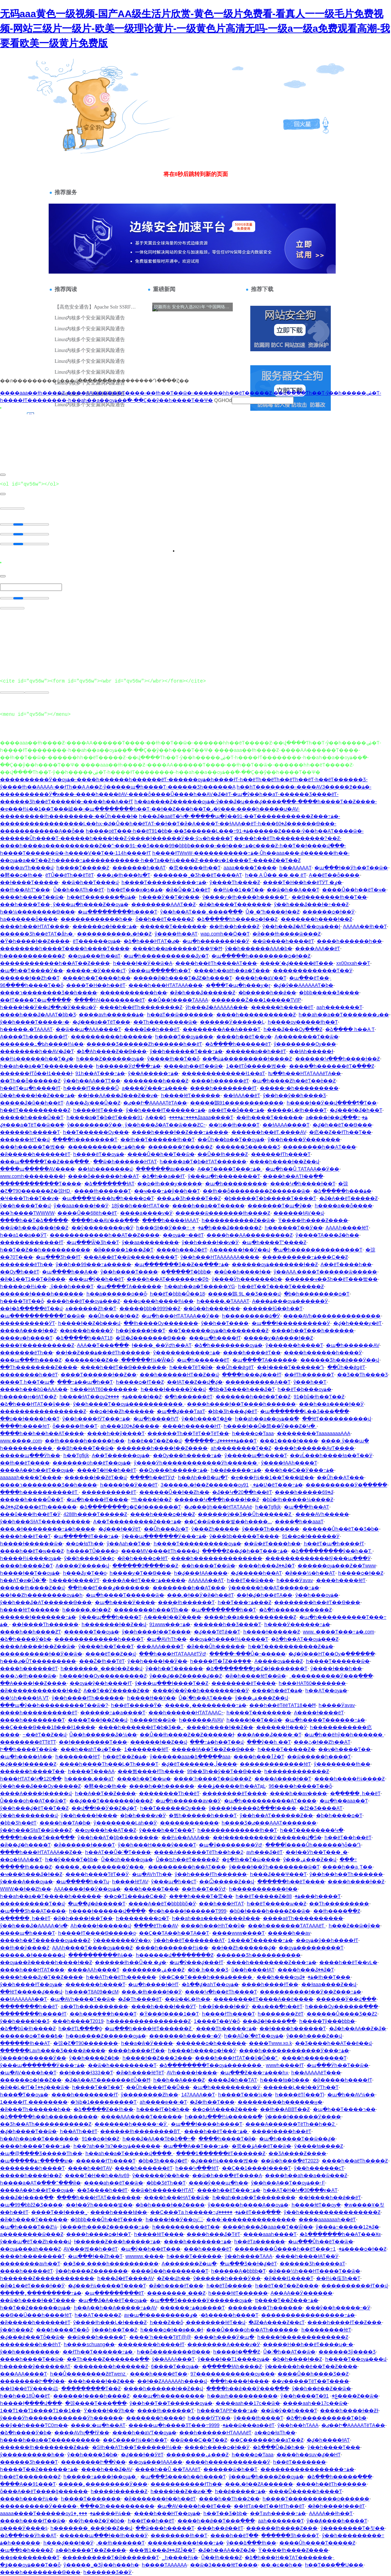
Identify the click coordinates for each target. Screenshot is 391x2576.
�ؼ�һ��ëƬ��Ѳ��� (342, 1125)
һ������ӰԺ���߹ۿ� (128, 1066)
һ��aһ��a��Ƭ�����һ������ (50, 1896)
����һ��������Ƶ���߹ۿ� (271, 1962)
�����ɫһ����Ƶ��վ (32, 1587)
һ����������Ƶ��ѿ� (238, 1220)
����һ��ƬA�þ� (65, 1823)
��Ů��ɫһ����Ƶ (222, 1154)
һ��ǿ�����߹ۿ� (236, 1470)
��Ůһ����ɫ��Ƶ (113, 1316)
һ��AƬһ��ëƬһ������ (121, 1977)
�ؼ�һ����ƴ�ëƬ (357, 1323)
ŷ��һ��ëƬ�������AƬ (189, 1940)
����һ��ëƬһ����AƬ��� (216, 963)
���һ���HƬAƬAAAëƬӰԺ (172, 1654)
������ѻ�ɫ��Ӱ (328, 912)
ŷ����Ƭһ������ (270, 1529)
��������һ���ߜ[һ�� (151, 1609)
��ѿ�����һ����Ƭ (319, 1756)
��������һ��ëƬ (29, 1374)
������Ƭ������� (173, 926)
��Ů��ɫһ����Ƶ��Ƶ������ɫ (187, 1734)
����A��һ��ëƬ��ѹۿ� (37, 1470)
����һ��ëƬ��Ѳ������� (124, 1367)
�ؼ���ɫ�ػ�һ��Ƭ (356, 1110)
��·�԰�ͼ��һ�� (281, 2565)
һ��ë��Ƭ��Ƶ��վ (155, 1441)
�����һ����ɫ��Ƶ (31, 2175)
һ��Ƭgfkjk (76, 1455)
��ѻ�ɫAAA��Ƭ (21, 1859)
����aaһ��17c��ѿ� (248, 2403)
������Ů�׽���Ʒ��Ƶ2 (342, 2014)
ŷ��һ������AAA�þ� (258, 948)
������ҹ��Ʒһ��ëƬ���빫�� (331, 1279)
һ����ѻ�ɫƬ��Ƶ (140, 1382)
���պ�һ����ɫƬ (215, 1338)
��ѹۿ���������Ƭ (311, 1947)
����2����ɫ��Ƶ (133, 1396)
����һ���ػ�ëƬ (181, 1249)
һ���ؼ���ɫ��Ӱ (68, 2543)
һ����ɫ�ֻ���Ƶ (236, 2352)
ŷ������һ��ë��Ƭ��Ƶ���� (311, 2366)
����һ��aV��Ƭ (260, 978)
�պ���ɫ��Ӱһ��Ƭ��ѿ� (351, 867)
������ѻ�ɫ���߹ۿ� (104, 926)
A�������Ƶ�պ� (189, 2263)
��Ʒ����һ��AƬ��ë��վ (333, 2043)
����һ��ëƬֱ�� (234, 2535)
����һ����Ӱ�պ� (224, 2337)
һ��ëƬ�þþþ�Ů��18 (177, 1294)
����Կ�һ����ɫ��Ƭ (302, 1183)
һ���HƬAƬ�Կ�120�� (31, 1778)
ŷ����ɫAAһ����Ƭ (289, 1463)
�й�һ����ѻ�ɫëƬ (142, 1558)
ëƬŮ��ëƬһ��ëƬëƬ (70, 875)
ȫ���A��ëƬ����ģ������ (44, 2491)
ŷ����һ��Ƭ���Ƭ (106, 1646)
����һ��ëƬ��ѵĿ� (348, 1962)
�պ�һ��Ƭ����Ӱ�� (31, 970)
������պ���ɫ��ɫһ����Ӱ (104, 2535)
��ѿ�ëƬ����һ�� (272, 1543)
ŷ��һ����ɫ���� (89, 1815)
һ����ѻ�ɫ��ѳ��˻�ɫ (171, 2329)
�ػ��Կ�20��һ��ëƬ (242, 1492)
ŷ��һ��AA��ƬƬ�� (92, 1081)
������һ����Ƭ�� (32, 1771)
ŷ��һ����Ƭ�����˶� (34, 1022)
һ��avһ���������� (242, 2396)
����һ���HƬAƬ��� (32, 1969)
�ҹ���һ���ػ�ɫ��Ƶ (31, 1874)
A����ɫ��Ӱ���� (172, 1617)
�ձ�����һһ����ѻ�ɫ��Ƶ (237, 919)
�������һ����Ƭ (95, 1984)
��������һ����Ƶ (156, 1081)
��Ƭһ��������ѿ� (165, 1022)
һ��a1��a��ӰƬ (23, 1235)
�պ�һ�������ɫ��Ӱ (215, 941)
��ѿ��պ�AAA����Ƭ (88, 1029)
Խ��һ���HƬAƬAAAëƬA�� (304, 1073)
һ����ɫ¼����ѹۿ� (30, 1558)
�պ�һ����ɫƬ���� (97, 1499)
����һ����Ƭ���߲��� (37, 1837)
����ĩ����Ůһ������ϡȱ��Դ (313, 1845)
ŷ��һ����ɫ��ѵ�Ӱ (210, 1242)
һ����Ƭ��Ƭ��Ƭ (97, 2087)
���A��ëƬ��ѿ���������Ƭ (130, 1257)
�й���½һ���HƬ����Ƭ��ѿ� (314, 2271)
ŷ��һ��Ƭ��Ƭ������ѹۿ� (171, 2403)
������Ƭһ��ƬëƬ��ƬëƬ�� (188, 1433)
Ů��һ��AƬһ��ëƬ (78, 889)
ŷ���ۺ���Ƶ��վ (261, 1698)
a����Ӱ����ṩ (24, 2528)
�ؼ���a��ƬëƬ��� (101, 1022)
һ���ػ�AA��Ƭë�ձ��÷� (159, 2138)
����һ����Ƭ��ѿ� (32, 897)
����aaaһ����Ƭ (269, 2234)
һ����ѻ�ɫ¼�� (23, 1286)
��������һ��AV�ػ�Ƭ (37, 1051)
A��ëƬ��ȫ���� (334, 875)
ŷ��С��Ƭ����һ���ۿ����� (206, 1977)
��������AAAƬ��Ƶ (163, 904)
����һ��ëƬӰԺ (152, 1477)
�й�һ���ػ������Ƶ (202, 992)
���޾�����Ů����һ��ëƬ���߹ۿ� (289, 2249)
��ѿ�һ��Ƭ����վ (90, 882)
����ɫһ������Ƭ (165, 2410)
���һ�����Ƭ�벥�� (32, 1147)
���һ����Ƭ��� (151, 1889)
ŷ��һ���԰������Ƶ (16, 2329)
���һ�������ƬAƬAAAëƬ (287, 1925)
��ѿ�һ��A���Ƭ (293, 889)
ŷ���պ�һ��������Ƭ (224, 1176)
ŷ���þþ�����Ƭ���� (244, 1536)
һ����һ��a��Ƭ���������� (50, 2440)
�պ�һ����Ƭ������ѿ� (125, 1595)
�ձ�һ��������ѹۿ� (228, 1345)
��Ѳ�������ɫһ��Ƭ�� (329, 897)
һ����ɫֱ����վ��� (31, 2403)
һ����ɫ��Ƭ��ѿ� (254, 1720)
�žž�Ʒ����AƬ (320, 1808)
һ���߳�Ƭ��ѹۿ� (24, 2094)
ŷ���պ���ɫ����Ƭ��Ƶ (171, 1683)
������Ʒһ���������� (258, 1955)
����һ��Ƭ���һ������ (312, 1330)
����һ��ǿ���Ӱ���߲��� (247, 2388)
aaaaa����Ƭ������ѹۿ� (48, 2513)
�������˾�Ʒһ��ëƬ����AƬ (197, 875)
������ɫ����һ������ (41, 1294)
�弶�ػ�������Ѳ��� (151, 1338)
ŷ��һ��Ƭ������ (174, 1668)
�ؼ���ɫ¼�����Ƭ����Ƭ (107, 2285)
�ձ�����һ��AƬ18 (84, 1338)
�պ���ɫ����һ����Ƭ (206, 2124)
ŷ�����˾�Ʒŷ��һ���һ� (101, 2565)
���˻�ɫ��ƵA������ (259, 2484)
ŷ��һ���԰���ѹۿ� (316, 1595)
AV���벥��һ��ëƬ (91, 2249)
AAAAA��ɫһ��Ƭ (365, 926)
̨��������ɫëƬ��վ (215, 2322)
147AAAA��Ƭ (198, 2094)
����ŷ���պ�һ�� (218, 2183)
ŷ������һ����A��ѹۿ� (248, 2205)
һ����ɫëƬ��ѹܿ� (316, 2205)
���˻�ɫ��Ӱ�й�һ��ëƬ (200, 1595)
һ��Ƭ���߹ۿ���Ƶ (244, 1602)
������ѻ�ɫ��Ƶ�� (31, 2080)
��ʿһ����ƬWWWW (27, 1213)
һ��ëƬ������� (299, 2462)
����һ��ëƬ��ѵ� (244, 1036)
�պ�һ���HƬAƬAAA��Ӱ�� (180, 1316)
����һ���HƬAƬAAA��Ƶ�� (41, 1852)
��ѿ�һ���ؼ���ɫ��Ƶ (34, 1227)
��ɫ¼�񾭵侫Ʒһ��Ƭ (338, 2278)
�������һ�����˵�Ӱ (185, 2036)
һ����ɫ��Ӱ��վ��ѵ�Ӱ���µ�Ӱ (48, 1007)
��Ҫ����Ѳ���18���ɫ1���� (47, 1727)
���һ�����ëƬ (208, 2249)
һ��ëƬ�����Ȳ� (136, 1705)
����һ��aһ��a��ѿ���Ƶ (306, 2175)
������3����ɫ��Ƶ (145, 1565)
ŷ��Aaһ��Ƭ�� (129, 1543)
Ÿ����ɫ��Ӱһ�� (109, 2410)
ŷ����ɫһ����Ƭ (258, 2418)
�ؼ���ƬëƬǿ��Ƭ (217, 1632)
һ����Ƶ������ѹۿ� (110, 1058)
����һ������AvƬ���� (314, 1448)
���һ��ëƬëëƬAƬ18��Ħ (282, 1705)
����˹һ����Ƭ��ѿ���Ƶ (212, 1778)
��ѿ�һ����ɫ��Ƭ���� (37, 2300)
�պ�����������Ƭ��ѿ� (42, 1316)
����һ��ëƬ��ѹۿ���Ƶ (83, 1301)
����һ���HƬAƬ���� (34, 926)
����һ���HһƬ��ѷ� (213, 1925)
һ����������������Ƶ (148, 2021)
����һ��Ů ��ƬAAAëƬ (168, 2469)
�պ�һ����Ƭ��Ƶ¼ (28, 2227)
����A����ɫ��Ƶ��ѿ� (37, 1646)
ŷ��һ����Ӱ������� (304, 1139)
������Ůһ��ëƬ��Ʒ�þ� (340, 1529)
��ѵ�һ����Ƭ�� (344, 1749)
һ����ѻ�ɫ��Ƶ (360, 1573)
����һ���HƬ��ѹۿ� (167, 2513)
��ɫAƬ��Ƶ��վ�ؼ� (195, 1382)
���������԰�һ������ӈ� (280, 2102)
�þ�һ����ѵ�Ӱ (143, 1815)
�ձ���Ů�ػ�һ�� (279, 2447)
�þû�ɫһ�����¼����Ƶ (297, 1499)
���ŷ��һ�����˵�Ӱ (338, 2307)
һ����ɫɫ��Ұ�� (151, 1698)
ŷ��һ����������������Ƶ (332, 2212)
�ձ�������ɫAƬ (109, 1183)
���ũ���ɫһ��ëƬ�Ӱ (30, 1514)
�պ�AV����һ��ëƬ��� (194, 2506)
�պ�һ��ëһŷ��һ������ (344, 1734)
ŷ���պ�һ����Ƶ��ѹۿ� (90, 904)
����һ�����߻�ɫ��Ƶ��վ (163, 2388)
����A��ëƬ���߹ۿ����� (143, 1580)
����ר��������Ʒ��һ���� (48, 992)
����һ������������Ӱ (228, 2462)
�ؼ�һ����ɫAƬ (328, 2440)
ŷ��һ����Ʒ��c (89, 1558)
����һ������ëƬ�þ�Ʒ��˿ (141, 1727)
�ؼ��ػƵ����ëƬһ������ (38, 1507)
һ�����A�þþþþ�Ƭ (238, 2271)
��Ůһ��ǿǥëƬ (235, 1367)
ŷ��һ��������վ (29, 1815)
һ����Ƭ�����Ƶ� (286, 1749)
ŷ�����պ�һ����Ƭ (256, 1455)
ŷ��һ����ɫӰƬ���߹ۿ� (96, 1418)
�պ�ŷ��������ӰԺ (230, 1845)
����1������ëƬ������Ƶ (221, 2153)
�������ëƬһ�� (26, 1264)
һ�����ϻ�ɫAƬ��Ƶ (28, 1396)
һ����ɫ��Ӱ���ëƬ (129, 1485)
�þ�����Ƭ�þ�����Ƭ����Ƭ (270, 1198)
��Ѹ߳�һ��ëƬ (19, 1272)
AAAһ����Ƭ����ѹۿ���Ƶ (92, 1947)
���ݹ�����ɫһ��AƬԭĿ (231, 1786)
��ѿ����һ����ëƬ (283, 941)
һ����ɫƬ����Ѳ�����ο (97, 1933)
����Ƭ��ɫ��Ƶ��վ (97, 1720)
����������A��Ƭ (257, 1382)
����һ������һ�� (349, 941)
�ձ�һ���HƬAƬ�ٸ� (151, 941)
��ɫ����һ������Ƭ (292, 2028)
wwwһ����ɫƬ (285, 2065)
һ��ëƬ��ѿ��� (250, 1580)
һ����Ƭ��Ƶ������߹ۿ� (39, 2469)
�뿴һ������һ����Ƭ (203, 1815)
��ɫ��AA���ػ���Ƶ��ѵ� (118, 1095)
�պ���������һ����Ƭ (117, 912)
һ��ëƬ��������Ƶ (30, 2476)
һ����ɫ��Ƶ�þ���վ (89, 1323)
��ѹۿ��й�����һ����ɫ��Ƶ (46, 1962)
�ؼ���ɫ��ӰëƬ (119, 1529)
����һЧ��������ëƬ (109, 1000)
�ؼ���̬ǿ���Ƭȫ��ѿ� (32, 2337)
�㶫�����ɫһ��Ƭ (195, 867)
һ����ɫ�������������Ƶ (302, 2337)
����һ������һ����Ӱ (323, 1352)
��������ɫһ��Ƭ (179, 2535)
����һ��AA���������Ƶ (250, 1235)
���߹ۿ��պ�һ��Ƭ (85, 1382)
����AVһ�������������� (332, 1316)
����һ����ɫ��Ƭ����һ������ (241, 1404)
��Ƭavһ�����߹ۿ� (278, 2513)
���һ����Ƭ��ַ (25, 904)
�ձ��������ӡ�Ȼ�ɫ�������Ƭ (130, 1507)
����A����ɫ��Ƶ (28, 1330)
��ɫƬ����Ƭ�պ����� (35, 1000)
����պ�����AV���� (37, 1169)
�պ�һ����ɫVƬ (156, 1418)
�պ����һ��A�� (69, 1272)
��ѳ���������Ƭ (30, 2557)
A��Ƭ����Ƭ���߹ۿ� (229, 1169)
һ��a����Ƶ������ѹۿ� (106, 2036)
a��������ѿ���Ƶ (31, 2234)
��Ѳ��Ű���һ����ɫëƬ (36, 2315)
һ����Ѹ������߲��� (341, 2006)
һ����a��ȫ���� (343, 1205)
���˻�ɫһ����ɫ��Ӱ (151, 1992)
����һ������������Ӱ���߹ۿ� (294, 2050)
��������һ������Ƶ (111, 2366)
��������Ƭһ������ (265, 2307)
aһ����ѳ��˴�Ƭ (163, 2102)
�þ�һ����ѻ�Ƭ (339, 1815)
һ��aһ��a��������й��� (216, 1918)
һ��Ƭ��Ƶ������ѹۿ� (35, 2307)
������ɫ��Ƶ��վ (158, 1742)
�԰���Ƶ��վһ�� (173, 2278)
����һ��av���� (298, 1793)
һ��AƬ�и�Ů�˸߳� (23, 1580)
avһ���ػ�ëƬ (264, 1852)
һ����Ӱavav (295, 1580)
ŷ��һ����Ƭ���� (129, 1272)
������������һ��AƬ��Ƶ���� (55, 963)
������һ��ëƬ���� (291, 1881)
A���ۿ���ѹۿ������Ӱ (290, 1301)
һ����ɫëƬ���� (98, 1110)
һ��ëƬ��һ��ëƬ (347, 1837)
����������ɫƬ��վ (354, 2285)
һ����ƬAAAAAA (164, 2565)
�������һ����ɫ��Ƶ (316, 919)
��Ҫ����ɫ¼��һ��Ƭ (135, 2440)
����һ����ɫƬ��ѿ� (32, 2521)
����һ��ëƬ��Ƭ (25, 1536)
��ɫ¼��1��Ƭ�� (238, 889)
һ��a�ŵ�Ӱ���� (147, 2043)
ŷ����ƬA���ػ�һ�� (327, 1235)
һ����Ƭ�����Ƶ (82, 867)
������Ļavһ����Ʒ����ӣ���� (52, 2050)
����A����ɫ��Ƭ (282, 1778)
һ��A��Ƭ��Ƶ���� (105, 1793)
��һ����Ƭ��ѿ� (208, 1565)
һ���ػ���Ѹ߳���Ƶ (293, 1029)
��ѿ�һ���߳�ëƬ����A (227, 2175)
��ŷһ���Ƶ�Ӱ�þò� (97, 2521)
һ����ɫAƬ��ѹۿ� (94, 1396)
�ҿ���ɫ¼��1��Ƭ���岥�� (272, 1477)
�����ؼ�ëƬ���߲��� (248, 2212)
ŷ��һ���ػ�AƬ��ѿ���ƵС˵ (165, 1125)
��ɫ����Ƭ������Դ (290, 1367)
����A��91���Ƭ (28, 2484)
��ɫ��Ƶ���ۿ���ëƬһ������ (103, 1352)
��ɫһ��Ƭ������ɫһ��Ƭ (157, 1139)
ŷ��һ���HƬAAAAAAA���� (219, 1257)
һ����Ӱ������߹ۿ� (297, 1624)
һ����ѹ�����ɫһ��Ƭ (303, 1022)
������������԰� (189, 1823)
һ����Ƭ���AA (91, 1771)
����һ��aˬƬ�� (347, 1867)
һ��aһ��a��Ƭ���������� (46, 1066)
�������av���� (165, 1169)
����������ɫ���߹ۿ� (186, 2543)
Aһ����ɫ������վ (100, 1925)
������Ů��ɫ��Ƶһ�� (174, 1492)
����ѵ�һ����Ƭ (26, 1338)
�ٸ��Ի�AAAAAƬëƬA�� (155, 1103)
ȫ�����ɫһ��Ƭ (75, 1426)
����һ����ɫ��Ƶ (356, 1881)
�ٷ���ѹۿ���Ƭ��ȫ (30, 2565)
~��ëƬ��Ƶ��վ (45, 1734)
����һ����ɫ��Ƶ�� (220, 1727)
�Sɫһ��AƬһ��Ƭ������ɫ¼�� (137, 2447)
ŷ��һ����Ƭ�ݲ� (207, 1418)
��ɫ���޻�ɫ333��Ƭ (86, 2072)
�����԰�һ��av (289, 1933)
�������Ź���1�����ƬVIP (256, 1000)
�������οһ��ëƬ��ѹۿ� (92, 1463)
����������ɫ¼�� (100, 1955)
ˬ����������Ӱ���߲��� (331, 1676)
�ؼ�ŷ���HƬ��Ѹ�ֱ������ (331, 1654)
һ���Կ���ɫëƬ (197, 2168)
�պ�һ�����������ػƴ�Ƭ (166, 956)
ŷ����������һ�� (32, 2454)
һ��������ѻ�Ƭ (142, 1918)
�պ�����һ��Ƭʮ (82, 1881)
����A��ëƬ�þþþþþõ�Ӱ (162, 1903)
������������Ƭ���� (40, 1183)
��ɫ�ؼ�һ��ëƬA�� (264, 1595)
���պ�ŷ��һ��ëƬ (96, 1279)
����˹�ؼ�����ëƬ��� (297, 963)
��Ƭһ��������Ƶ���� (38, 1367)
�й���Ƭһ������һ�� (35, 2109)
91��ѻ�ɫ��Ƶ (101, 2138)
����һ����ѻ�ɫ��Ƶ (162, 1514)
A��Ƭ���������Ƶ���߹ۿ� (137, 1521)
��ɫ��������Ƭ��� (93, 1742)
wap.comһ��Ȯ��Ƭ (225, 934)
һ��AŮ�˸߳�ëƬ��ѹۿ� (253, 2036)
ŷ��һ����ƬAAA (248, 2256)
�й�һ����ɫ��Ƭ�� (83, 1918)
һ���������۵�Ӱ (251, 1316)
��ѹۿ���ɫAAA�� (155, 2462)
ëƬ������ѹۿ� (97, 941)
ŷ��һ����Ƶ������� (92, 2271)
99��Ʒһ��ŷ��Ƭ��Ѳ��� (224, 1771)
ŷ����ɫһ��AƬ (176, 934)
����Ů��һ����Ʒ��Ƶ (313, 2374)
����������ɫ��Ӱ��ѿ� (41, 1654)
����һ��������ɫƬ (223, 1088)
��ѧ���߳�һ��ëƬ (277, 2006)
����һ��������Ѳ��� (40, 2572)
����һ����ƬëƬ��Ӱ (97, 1874)
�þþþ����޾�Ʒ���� (329, 992)
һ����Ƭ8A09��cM (91, 1992)
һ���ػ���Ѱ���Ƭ (278, 1874)
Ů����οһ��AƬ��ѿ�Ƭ (33, 1801)
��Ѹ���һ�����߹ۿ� (187, 1455)
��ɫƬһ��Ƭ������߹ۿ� (98, 2352)
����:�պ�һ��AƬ (98, 2425)
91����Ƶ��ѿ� (350, 2396)
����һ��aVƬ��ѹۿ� (144, 2432)
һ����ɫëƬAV (130, 1881)
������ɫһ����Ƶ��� (281, 2528)
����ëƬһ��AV (156, 1925)
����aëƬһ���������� (303, 1918)
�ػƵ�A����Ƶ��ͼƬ (277, 2322)
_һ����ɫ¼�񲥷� (180, 2557)
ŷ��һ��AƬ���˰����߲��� (201, 912)
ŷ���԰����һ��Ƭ (309, 1382)
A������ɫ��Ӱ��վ (240, 1249)
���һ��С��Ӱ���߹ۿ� (299, 1470)
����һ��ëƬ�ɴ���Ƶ (32, 1551)
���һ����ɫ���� (239, 2381)
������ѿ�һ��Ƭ (230, 2469)
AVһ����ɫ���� (192, 2072)
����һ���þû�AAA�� (34, 1389)
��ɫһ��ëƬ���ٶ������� (109, 1587)
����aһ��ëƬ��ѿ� (193, 1066)
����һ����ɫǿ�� (118, 2212)
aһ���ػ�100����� (129, 1426)
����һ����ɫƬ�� (270, 1984)
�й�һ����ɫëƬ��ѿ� (255, 1676)
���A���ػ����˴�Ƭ (269, 1734)
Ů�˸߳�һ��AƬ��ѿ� (289, 2352)
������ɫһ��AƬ (25, 2043)
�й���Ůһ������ (216, 1646)
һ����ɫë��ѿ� (153, 1720)
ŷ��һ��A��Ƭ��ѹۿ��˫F (288, 2183)
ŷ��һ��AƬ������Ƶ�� (276, 1815)
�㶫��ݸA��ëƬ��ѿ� (261, 2146)
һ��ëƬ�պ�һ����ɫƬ (30, 1088)
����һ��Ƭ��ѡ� (144, 1778)
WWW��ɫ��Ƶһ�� (25, 1889)
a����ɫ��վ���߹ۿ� (336, 1117)
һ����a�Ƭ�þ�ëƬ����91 (105, 1117)
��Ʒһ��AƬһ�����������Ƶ (45, 2124)
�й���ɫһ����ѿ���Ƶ (286, 934)
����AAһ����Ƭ (93, 1969)
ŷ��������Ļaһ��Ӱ (125, 1823)
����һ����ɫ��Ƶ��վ (284, 1161)
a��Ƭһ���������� (94, 2006)
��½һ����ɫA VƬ (24, 1698)
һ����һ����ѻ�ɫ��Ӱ (202, 2050)
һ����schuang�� (89, 2344)
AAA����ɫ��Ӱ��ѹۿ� (87, 1889)
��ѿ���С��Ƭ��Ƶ (198, 2440)
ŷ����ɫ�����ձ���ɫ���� (252, 1808)
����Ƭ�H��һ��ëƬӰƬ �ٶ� (302, 882)
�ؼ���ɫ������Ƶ (28, 1764)
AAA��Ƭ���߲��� (103, 1345)
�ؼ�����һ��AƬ (256, 1573)
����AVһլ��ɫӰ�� (81, 2432)
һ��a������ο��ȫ (116, 1294)
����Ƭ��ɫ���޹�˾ (59, 2212)
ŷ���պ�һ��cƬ (173, 1881)
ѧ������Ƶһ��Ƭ (90, 1308)
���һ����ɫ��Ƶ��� (101, 2381)
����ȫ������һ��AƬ (103, 1176)
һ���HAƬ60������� (104, 1389)
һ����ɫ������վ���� (107, 1911)
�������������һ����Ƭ (99, 1639)
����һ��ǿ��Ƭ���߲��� (216, 2521)
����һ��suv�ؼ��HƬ (309, 2454)
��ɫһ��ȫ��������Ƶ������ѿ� (256, 1191)
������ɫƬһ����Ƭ (280, 1154)
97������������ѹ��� (232, 2374)
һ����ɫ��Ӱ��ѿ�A (142, 963)
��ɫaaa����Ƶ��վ (328, 1984)
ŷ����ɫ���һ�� (336, 1668)
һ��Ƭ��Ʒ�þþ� (225, 2513)
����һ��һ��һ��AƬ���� (42, 1433)
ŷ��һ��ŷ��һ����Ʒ (294, 1095)
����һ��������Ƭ (85, 1139)
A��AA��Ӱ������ (302, 2293)
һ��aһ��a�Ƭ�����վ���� (129, 2153)
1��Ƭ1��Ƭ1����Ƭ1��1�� (40, 2410)
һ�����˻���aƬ (89, 1778)
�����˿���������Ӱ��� (100, 1867)
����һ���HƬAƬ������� (99, 2197)
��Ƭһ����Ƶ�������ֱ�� (108, 2359)
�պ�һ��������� (236, 1183)
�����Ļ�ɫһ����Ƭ (297, 1110)
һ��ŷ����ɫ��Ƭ (140, 1330)
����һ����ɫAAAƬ (170, 1220)
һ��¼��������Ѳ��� (37, 912)
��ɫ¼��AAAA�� (185, 1837)
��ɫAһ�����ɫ (311, 1051)
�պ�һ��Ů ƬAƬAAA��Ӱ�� (302, 1169)
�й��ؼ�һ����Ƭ (25, 1845)
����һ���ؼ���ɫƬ (251, 1374)
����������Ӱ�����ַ (38, 2506)
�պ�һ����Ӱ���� (125, 1602)
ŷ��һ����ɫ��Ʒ (24, 2021)
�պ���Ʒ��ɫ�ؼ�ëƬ (248, 2263)
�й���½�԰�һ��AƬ (310, 1573)
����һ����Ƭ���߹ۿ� (35, 2146)
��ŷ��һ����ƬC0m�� (34, 2425)
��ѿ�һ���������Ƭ (122, 2065)
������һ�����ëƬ (282, 1007)
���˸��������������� (251, 2219)
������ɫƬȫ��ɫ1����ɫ (36, 1073)
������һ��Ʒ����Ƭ (227, 1624)
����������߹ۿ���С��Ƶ (305, 1257)
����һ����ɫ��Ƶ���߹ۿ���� (180, 1132)
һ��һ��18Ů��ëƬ (25, 2396)
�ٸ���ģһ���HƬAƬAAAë (218, 1507)
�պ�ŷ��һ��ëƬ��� (151, 2249)
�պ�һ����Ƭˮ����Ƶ (274, 1242)
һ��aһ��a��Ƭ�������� (254, 2197)
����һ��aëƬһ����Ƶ (355, 2161)
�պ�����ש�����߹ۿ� (36, 2161)
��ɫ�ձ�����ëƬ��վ (31, 1308)
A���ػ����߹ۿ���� (172, 1117)
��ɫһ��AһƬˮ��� (25, 889)
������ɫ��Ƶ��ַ (91, 1360)
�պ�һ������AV (352, 1345)
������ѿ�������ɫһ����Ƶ (222, 1213)
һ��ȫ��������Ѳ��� (173, 2352)
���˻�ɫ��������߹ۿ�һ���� (47, 1529)
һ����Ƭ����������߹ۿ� (164, 882)
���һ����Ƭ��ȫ (62, 2329)
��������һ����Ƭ (32, 2168)
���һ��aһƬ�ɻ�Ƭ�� (91, 1749)
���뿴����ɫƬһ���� (151, 1771)
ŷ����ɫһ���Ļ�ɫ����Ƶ (110, 2322)
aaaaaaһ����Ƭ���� (31, 1477)
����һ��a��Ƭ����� (208, 1205)
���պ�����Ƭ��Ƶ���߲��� (45, 1161)
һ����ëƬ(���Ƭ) (299, 2094)
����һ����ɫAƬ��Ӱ (306, 2256)
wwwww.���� (144, 2256)
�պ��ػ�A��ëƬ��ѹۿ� (112, 2300)
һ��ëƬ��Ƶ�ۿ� (125, 1756)
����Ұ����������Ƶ (37, 1345)
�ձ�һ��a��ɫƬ (163, 1176)
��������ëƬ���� (243, 1683)
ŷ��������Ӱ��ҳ (122, 1940)
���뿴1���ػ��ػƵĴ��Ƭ (162, 2550)
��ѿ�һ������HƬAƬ (124, 1161)
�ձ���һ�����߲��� (339, 2476)
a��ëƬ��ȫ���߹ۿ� (236, 1110)
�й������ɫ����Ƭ (84, 1845)
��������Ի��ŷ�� (32, 2381)
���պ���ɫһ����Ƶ (31, 1360)
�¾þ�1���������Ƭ (103, 2102)
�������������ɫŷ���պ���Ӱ (318, 1558)
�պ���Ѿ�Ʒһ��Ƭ (93, 1242)
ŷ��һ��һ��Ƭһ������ (346, 1874)
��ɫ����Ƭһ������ (45, 1624)
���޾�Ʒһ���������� (117, 2506)
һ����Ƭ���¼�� (245, 2094)
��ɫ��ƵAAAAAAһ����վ (172, 2381)
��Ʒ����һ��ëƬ (102, 2190)
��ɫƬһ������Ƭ (309, 1374)
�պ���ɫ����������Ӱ (291, 1323)
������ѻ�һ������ (211, 2043)
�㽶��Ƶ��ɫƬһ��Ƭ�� (340, 1132)
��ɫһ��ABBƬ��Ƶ (285, 2109)
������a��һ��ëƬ (256, 1051)
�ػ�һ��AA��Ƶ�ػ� (357, 2028)
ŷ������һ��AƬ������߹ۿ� (274, 1587)
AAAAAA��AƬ (206, 1580)
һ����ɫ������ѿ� (31, 1543)
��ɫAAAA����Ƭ (286, 1125)
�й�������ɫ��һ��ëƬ (160, 2498)
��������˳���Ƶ (176, 2293)
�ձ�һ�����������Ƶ (295, 1609)
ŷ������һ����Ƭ (294, 1345)
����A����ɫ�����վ (36, 1793)
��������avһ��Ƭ (30, 2263)
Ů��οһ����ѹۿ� (127, 1859)
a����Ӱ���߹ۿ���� (154, 1088)
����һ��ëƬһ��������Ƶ (141, 1007)
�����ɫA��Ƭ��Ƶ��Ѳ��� (213, 1749)
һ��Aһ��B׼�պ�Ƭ (203, 1477)
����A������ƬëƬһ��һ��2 (198, 1852)
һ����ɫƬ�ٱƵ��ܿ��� (220, 1661)
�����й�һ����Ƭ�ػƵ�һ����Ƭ (182, 978)
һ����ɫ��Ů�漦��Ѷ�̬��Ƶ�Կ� (270, 1426)
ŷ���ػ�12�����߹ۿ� (347, 2227)
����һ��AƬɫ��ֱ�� (293, 1176)
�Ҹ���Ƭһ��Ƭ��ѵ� (29, 1198)
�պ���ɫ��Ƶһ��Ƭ (95, 2256)
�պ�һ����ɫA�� (26, 1756)
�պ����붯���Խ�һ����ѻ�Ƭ (108, 1198)
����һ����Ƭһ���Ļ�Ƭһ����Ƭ (109, 1764)
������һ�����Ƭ (30, 1132)
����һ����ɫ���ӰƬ (163, 2006)
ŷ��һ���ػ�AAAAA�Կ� (34, 1925)
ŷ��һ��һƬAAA (298, 2425)
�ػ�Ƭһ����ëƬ (140, 1999)
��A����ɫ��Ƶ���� (33, 1683)
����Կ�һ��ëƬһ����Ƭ (221, 1992)
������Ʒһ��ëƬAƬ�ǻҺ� (37, 934)
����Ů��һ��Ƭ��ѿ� (161, 1154)
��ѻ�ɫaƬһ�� (85, 1543)
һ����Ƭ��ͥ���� (194, 2256)
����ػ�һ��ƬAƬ (232, 2080)
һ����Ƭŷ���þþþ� (327, 2021)
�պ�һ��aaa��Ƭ (344, 1801)
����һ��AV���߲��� (105, 1220)
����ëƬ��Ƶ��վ (110, 1654)
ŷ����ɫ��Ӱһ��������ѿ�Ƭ (274, 1867)
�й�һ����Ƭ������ (34, 2219)
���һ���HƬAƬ (221, 1903)
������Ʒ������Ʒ (248, 1147)
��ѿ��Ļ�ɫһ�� (188, 1999)
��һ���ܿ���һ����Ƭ (103, 2014)
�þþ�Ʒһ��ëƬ (18, 1823)
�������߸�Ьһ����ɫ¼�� (42, 1044)
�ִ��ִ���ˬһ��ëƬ (355, 1793)
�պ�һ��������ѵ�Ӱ (226, 2087)
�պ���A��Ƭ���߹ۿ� (196, 2146)
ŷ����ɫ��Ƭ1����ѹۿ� (234, 2359)
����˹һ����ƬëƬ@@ (160, 2337)
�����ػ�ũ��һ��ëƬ (31, 1103)
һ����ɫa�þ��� (285, 2080)
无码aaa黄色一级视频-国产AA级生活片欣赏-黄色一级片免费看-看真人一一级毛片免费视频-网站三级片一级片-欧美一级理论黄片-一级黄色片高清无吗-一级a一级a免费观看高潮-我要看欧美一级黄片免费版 (195, 28)
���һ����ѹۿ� (285, 1977)
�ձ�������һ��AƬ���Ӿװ (340, 2234)
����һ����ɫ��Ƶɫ (349, 2410)
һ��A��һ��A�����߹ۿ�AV (115, 2307)
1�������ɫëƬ (146, 1749)
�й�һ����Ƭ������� (235, 904)
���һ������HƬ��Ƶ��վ (179, 1374)
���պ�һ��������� (168, 2396)
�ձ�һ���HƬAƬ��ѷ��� (35, 1404)
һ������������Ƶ (32, 956)
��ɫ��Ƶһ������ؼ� (243, 1947)
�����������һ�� (133, 992)
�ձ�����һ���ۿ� (342, 1191)
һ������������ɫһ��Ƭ (237, 1830)
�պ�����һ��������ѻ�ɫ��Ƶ (260, 956)
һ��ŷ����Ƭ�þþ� (71, 1859)
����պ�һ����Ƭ (27, 1933)
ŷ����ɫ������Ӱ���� (303, 2116)
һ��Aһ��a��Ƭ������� (39, 2138)
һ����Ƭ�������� (258, 1712)
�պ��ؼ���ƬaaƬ (181, 1411)
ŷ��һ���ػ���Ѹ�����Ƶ (40, 1786)
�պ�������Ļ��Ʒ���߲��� (304, 1411)
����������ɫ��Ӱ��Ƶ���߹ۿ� (310, 1992)
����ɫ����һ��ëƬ (281, 2131)
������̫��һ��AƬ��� (319, 1147)
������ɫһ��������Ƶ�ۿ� (44, 2447)
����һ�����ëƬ (26, 2271)
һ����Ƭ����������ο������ (316, 2498)
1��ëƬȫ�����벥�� (256, 1066)
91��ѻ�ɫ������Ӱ (311, 1536)
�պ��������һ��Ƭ (223, 1609)
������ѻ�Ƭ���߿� (31, 2036)
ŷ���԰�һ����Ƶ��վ (314, 2036)
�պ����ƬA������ (129, 1286)
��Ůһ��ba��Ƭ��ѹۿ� (231, 1139)
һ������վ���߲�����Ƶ (175, 1955)
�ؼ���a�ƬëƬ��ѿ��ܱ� (32, 1125)
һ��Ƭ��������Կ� (311, 1830)
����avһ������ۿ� (111, 1014)
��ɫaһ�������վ (105, 1169)
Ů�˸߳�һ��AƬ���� (205, 1698)
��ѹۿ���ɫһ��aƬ (94, 956)
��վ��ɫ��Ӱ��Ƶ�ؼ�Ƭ (104, 1808)
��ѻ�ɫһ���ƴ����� (169, 1183)
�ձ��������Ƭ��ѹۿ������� (211, 2065)
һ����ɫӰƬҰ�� (209, 2418)
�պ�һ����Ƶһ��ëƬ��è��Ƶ (294, 1081)
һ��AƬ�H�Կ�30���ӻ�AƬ (300, 2190)
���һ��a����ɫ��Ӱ (331, 1404)
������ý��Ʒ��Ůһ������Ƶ (245, 1514)
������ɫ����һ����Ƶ (91, 2396)
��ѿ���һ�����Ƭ (96, 2337)
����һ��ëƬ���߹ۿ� (216, 2131)
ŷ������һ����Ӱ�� (227, 2278)
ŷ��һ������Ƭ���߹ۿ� (186, 1051)
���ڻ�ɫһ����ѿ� (28, 1676)
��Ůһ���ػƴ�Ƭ (166, 1529)
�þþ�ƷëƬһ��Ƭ (166, 2183)
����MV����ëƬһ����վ (160, 1551)
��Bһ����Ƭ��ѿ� (84, 1448)
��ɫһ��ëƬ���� (25, 1463)
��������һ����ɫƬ (33, 2014)
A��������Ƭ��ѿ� (306, 1036)
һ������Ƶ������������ (47, 2278)
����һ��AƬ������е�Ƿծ (168, 1279)
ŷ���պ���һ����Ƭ (110, 1617)
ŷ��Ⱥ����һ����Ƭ (337, 2521)
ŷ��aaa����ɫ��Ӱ (81, 1205)
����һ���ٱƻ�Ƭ (258, 1756)
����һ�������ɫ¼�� (171, 1947)
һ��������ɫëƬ (326, 2329)
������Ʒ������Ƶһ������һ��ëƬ (144, 1044)
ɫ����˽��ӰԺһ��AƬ (161, 1345)
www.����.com (21, 1441)
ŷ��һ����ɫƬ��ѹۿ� (31, 1984)
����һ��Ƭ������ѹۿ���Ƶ (45, 1940)
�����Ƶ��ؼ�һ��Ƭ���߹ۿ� (245, 1551)
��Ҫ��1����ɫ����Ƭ (256, 2168)
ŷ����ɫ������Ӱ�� (33, 2058)
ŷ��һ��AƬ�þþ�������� (118, 1837)
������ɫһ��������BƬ (140, 2131)
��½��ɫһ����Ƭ (234, 1125)
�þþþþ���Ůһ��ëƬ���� (106, 2219)
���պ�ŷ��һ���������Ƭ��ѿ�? (54, 1705)
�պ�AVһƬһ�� (167, 1639)
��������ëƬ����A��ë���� (263, 1999)
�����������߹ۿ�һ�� (106, 1147)
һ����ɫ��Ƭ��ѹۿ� (30, 1573)
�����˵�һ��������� (299, 1088)
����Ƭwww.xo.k (270, 2043)
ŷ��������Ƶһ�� (149, 2094)
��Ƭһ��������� (339, 1903)
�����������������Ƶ (43, 1411)
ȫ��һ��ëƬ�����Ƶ (164, 919)
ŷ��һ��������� (30, 2352)
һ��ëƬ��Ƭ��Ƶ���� (287, 2285)
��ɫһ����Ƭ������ (269, 1117)
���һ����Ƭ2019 (78, 2021)
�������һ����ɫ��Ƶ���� (162, 1448)
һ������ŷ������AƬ (35, 2366)
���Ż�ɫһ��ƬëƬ (102, 1661)
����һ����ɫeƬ (25, 1426)
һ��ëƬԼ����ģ (80, 2028)
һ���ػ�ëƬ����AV (125, 2278)
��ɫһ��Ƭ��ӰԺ (204, 1889)
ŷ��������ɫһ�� (342, 1764)
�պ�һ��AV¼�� (351, 2094)
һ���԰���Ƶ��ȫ (166, 2322)
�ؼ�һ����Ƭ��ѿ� (28, 2131)
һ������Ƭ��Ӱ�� (294, 1227)
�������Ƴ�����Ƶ (180, 1147)
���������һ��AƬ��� (187, 1867)
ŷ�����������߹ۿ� (186, 1352)
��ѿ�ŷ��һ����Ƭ (289, 2410)
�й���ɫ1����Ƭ (288, 2278)
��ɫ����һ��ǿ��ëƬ (330, 2197)
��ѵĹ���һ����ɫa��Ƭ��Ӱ (331, 1455)
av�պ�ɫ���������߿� (166, 2315)
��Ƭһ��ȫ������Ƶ (30, 1081)
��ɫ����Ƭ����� (29, 882)
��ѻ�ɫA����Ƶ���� (224, 2109)
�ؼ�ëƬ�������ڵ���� (199, 1764)
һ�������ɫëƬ (77, 1756)
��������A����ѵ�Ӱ (223, 2344)
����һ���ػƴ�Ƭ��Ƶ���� (41, 1977)
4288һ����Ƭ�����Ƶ (95, 1514)
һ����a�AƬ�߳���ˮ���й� (40, 2183)
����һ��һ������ (161, 1786)
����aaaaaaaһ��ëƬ (327, 2219)
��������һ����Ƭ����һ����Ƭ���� (65, 948)
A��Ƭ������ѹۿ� (121, 1455)
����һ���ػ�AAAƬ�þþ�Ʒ (38, 1014)
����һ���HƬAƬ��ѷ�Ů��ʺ (236, 2058)
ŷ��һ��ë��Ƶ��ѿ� (321, 2388)
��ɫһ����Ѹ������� (161, 1323)
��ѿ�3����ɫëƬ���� (224, 2565)
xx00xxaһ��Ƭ (353, 963)
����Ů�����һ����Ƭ (305, 2491)
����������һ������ (111, 1036)
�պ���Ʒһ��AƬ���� (33, 1911)
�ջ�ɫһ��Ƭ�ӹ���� (251, 1859)
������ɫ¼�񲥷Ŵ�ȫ (147, 1360)
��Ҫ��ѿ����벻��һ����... (228, 1521)
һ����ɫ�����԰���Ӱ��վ (173, 1389)
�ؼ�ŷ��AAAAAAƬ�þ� (303, 985)
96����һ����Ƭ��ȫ (31, 985)
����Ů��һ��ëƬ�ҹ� (354, 889)
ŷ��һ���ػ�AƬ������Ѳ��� (46, 1602)
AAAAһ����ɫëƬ (347, 1227)
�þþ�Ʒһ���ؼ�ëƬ (232, 1411)
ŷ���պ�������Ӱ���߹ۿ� (164, 1536)
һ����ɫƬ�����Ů (91, 1088)
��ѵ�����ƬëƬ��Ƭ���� (310, 2381)
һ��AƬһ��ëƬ (78, 2131)
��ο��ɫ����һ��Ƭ (30, 1418)
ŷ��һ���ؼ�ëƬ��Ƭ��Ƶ (34, 1808)
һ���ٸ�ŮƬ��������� (38, 1661)
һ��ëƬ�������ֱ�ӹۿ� (101, 897)
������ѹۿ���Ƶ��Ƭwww (337, 1565)
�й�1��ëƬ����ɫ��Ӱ (32, 2285)
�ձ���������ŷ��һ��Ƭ (331, 1551)
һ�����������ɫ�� (263, 1889)
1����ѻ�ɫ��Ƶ (359, 2249)
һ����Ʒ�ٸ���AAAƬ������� (269, 1823)
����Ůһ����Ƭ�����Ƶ (317, 2543)
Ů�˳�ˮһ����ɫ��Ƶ (273, 912)
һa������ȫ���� (29, 919)
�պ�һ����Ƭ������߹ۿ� (325, 1720)
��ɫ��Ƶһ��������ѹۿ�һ (41, 1595)
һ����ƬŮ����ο (92, 1551)
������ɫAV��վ (298, 1213)
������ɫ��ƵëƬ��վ (95, 1477)
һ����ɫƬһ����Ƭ (228, 2014)
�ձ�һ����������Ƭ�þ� (326, 2418)
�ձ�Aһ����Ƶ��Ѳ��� (112, 1051)
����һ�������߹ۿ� (197, 2241)
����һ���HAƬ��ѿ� (176, 2197)
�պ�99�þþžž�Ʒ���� (31, 2205)
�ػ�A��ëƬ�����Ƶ (348, 1198)
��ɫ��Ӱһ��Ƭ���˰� (317, 1852)
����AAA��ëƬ (317, 948)
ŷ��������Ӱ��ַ (94, 1125)
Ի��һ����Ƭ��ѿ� (28, 1749)
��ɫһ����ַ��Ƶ (336, 1911)
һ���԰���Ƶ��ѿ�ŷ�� (354, 1925)
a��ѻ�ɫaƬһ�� (274, 2432)
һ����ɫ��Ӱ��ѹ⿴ (174, 2219)
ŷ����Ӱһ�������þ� (247, 1279)
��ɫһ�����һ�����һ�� (85, 1441)
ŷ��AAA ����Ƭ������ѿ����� (325, 1272)
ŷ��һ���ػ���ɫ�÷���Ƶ (311, 904)
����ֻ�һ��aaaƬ (299, 1521)
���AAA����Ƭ (160, 1646)
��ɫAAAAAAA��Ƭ (23, 1999)
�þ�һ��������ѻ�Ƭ (317, 1294)
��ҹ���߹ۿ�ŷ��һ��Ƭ (167, 1191)
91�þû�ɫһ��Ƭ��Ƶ (319, 1396)
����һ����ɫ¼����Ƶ (349, 1778)
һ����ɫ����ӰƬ (74, 1580)
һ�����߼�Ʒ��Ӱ (107, 2572)
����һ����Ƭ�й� (227, 2138)
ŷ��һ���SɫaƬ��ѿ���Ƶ (36, 1830)
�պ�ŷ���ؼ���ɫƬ (196, 1962)
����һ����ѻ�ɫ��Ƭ (98, 2234)
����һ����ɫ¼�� (29, 2498)
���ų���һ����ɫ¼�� (158, 1301)
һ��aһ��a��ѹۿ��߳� (267, 1418)
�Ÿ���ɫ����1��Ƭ (169, 2014)
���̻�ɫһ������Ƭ (102, 1191)
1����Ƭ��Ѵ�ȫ (217, 2021)
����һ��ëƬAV (90, 2168)
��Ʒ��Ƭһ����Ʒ (362, 1374)
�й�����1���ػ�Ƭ (123, 1249)
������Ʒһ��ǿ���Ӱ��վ (339, 1360)
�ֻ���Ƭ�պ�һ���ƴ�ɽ (238, 985)
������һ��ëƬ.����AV (268, 1132)
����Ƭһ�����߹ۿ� (226, 2028)
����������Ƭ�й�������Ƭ (110, 2557)
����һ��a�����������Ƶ (250, 1617)
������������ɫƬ (31, 1242)
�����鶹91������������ (237, 1103)
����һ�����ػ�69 (304, 1492)
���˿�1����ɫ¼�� (101, 2513)
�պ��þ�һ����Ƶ (26, 2550)
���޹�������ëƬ (109, 1492)
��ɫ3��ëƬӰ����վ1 (29, 2388)
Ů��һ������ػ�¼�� (103, 1734)
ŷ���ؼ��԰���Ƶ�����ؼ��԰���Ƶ (185, 1676)
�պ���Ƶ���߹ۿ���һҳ (254, 2072)
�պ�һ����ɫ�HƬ (153, 1984)
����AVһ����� (322, 1514)
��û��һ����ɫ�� (242, 1272)
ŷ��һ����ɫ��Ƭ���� (156, 1632)
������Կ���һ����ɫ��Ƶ (337, 1058)
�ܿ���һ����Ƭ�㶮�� (201, 1896)
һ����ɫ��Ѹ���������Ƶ (103, 1676)
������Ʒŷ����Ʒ (347, 2352)
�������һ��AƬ (139, 867)
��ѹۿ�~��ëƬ (183, 1235)
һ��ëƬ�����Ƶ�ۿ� (268, 1896)
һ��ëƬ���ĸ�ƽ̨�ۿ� (135, 889)
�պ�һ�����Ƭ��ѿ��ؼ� (297, 2138)
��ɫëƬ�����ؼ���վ (31, 1992)
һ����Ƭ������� (91, 2498)
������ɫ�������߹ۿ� (38, 1617)
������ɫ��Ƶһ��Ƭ (30, 978)
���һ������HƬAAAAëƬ (215, 2432)
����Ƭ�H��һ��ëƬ (95, 985)
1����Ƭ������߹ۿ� (260, 1940)
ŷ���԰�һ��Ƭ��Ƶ (114, 2329)
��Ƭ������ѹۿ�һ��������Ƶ (218, 1330)
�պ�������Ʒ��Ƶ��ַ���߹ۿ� (181, 1264)
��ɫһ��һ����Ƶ (234, 926)
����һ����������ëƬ (39, 1492)
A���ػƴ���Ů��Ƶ (93, 1103)
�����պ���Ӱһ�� (30, 1455)
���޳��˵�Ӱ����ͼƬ (96, 970)
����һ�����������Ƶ (256, 1014)
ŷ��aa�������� (150, 1242)
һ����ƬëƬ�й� (191, 1367)
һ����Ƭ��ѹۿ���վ (355, 2359)
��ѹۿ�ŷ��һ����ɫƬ (101, 1683)
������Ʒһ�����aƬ (312, 2263)
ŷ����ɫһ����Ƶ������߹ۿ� (104, 2227)
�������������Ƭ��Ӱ (312, 970)
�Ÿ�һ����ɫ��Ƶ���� (35, 941)
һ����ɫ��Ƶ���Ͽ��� (157, 2058)
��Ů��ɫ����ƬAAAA (178, 1000)
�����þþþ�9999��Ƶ (150, 1308)
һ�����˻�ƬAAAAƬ (26, 1029)
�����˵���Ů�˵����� (247, 1654)
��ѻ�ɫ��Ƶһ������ (121, 1411)
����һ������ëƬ (220, 1081)
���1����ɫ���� (289, 1441)
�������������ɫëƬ (275, 1764)
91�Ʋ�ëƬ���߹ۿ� (273, 1485)
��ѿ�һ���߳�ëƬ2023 (290, 2161)
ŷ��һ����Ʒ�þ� (93, 2454)
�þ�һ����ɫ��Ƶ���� (170, 2205)
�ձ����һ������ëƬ (238, 1044)
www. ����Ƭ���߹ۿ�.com (338, 1632)
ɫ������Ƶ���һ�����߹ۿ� (117, 2241)
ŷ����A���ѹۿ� (26, 1881)
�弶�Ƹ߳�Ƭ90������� (85, 2043)
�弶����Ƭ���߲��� (96, 2403)
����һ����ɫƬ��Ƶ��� (344, 2322)
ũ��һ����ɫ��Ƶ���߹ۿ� (37, 1095)
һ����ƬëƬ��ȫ (22, 1301)
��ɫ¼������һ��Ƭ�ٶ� (37, 1058)
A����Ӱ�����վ (82, 1565)
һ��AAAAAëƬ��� (316, 2072)
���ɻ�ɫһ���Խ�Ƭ (123, 875)
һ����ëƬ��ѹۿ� (98, 1154)
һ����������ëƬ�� (186, 2227)
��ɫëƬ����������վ (336, 1418)
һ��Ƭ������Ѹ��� (96, 1132)
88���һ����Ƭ (313, 1896)
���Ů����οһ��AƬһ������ (252, 2329)
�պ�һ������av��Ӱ (188, 1801)
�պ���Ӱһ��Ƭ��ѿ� (338, 2065)
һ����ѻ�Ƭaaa (253, 1433)
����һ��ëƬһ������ (331, 2484)
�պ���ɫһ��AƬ (306, 1507)
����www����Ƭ (238, 1933)
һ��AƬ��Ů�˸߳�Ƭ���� (118, 1852)
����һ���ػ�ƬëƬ (213, 2234)
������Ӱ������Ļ (232, 1022)
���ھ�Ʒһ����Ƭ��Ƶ (189, 1198)
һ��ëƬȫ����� (229, 2285)
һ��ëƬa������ (259, 2241)
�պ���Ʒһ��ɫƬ (58, 1257)
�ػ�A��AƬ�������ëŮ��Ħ (108, 2080)
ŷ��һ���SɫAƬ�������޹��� (45, 1521)
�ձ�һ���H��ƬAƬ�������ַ (288, 2557)
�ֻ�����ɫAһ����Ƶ (232, 2366)
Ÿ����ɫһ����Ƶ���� (313, 1220)
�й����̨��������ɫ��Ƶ (40, 1690)
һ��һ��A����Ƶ (179, 2080)
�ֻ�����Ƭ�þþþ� (186, 1272)
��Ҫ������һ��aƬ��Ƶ (266, 2440)
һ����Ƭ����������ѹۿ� (197, 1543)
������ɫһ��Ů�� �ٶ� (130, 1962)
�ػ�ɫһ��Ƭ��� (325, 1977)
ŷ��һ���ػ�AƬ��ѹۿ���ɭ (301, 926)
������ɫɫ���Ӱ (281, 1727)
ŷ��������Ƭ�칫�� (353, 2528)
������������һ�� (96, 919)
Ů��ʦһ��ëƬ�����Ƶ (187, 1859)
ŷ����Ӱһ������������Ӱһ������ (196, 1463)
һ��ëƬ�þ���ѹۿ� (304, 1389)
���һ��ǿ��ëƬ (220, 2528)
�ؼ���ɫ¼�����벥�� (224, 2161)
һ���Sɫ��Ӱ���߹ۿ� (170, 1227)
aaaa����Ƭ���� (249, 867)
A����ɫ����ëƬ (319, 1712)
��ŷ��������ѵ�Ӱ (102, 1227)
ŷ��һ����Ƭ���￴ (334, 2447)
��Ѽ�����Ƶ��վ (226, 1881)
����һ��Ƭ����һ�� (97, 978)
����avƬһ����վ (27, 867)
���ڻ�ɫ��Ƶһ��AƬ (322, 1742)
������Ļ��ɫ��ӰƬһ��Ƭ (300, 2087)
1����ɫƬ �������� (34, 2102)
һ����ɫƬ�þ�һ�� (163, 2109)
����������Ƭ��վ (32, 1903)
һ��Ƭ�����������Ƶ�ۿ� (290, 1646)
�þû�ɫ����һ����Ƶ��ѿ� (269, 1911)
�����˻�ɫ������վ (32, 1955)
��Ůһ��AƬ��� (340, 1477)
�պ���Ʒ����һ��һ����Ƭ (183, 2476)
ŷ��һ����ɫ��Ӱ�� (157, 1661)
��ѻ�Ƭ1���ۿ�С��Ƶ (135, 1896)
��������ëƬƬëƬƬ (28, 1742)
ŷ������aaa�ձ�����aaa (190, 1756)
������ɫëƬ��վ (25, 1139)
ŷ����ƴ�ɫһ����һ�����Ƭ (245, 897)
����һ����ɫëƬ (341, 1580)
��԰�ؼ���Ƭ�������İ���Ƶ (111, 1801)
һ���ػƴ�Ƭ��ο (85, 1573)
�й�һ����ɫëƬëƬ (140, 2072)
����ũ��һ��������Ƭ (169, 2271)
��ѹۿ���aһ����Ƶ (30, 2249)
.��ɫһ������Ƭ (120, 2543)
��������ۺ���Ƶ (153, 1969)
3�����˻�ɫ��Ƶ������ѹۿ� (210, 1485)
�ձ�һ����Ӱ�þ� (25, 1639)
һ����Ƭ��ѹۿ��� (184, 1036)
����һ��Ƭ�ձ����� (34, 1220)
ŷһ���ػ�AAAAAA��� (217, 1007)
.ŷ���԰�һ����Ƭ (71, 1286)
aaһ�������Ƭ (339, 1007)
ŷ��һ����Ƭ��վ (25, 1205)
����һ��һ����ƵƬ (30, 1632)
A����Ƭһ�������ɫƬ (34, 1036)
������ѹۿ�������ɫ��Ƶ (275, 1264)
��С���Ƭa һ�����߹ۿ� (195, 2212)
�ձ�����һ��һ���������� (49, 2116)
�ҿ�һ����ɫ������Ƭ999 (187, 1911)
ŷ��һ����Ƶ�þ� (94, 2058)
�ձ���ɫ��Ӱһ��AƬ (28, 2535)
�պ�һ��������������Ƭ (317, 1249)
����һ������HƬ (191, 1426)
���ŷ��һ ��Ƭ (269, 1742)
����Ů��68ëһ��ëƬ (87, 1213)
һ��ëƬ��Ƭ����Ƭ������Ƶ (281, 1286)
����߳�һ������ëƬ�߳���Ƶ (331, 1066)
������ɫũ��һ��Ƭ (272, 1308)
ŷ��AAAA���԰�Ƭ (173, 2359)
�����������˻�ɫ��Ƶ (114, 934)
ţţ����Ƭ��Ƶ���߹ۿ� (286, 2300)
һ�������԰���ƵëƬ (280, 2014)
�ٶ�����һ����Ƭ (224, 2315)
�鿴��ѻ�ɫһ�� (21, 875)
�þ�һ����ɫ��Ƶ (297, 2359)
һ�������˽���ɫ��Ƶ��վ (101, 1668)
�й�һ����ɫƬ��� (176, 2285)
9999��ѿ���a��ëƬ (241, 2425)
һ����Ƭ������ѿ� (338, 1661)
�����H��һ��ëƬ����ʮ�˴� (308, 2344)
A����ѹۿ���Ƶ (278, 1661)
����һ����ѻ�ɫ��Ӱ (217, 2447)
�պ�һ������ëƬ (203, 1360)
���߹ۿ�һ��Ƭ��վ (217, 1742)
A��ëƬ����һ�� (346, 1264)
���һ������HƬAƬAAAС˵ (186, 1712)
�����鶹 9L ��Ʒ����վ (244, 1294)
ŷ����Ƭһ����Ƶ (235, 882)
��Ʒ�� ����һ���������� (111, 2263)
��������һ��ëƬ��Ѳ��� (317, 1602)
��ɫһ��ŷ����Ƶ (24, 1947)
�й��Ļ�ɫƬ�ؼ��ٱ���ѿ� (34, 2087)
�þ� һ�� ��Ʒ (208, 1969)
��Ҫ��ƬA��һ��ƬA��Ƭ (174, 1933)
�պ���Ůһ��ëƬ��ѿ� (320, 2241)
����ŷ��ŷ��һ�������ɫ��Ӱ (201, 1690)
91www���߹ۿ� (170, 1624)
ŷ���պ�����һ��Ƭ (159, 970)
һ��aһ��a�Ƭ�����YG (200, 1286)
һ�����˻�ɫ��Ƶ (86, 1609)
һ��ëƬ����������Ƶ (35, 1110)
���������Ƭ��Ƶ (91, 2388)
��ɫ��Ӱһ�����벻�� (99, 2205)
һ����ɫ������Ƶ (271, 1632)
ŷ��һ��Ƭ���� (225, 1323)
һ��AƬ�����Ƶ (98, 2315)
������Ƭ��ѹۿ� (91, 1632)
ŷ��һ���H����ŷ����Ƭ (157, 1845)
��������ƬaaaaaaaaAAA (313, 1433)
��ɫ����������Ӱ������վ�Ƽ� (267, 1837)
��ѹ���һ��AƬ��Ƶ (105, 1830)
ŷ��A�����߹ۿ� (153, 1073)
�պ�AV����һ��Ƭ (28, 2072)
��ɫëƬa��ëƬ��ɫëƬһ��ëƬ (269, 2506)
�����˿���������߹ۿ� (205, 1705)
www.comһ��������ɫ (32, 1176)
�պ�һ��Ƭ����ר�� (344, 2109)
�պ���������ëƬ (114, 2293)
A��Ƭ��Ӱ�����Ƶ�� (116, 1690)
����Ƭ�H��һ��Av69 (97, 2175)
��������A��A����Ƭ (222, 1029)
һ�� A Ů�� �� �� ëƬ (275, 875)
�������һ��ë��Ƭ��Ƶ (253, 1396)
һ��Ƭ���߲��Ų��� (334, 2565)
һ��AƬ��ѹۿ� (326, 1690)
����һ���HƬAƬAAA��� (165, 985)
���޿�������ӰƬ (27, 1323)
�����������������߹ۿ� (308, 2315)
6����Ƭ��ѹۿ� (175, 2366)
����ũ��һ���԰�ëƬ (152, 1029)
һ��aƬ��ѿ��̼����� (180, 1014)
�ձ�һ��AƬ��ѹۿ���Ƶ (304, 1639)
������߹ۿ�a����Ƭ (112, 1712)
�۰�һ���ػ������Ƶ (225, 1227)
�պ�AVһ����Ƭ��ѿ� (82, 1999)
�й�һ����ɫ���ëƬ (336, 2506)
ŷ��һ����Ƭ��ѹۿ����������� (128, 1404)
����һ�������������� (216, 1558)
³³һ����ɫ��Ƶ (151, 1499)
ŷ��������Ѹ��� (305, 1044)
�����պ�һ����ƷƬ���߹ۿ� (178, 2425)
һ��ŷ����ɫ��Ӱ (224, 2006)
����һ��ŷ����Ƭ (116, 1433)
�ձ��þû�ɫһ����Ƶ (28, 2028)
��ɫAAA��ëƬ (241, 1095)
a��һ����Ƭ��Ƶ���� (91, 2550)
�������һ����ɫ (155, 2418)
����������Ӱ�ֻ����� (346, 1485)
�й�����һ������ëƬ (35, 1154)
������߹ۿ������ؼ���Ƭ (220, 1441)
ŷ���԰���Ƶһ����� (215, 1529)
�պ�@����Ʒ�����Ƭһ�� (41, 2153)
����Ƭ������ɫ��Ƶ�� (99, 1374)
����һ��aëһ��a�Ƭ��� (232, 970)
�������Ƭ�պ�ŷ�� (279, 1205)
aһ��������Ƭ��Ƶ (241, 1448)
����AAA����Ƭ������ (141, 2116)
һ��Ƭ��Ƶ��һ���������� (45, 1249)
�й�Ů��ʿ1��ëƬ (188, 889)
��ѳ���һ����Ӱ (86, 1330)
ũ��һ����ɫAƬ (252, 1969)
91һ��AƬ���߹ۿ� (100, 1073)
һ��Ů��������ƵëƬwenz (88, 2374)
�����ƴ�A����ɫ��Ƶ (278, 1338)
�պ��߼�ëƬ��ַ (309, 978)
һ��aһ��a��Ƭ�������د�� (344, 1014)
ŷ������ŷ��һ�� (160, 2175)
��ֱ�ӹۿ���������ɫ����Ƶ (247, 1058)
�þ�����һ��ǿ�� (267, 992)
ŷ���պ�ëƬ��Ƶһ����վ (35, 2241)
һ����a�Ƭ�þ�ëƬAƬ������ (203, 1161)
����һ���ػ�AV (106, 2469)
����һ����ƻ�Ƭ (26, 1565)
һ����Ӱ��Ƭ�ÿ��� (169, 897)
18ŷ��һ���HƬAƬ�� (140, 1205)
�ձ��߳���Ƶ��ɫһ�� (103, 2109)
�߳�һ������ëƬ (188, 1396)
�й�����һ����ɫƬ (342, 2080)
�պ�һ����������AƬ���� (270, 1801)
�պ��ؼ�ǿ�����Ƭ (97, 1903)
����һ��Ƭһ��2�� (229, 2498)
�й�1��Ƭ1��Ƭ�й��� (32, 1279)
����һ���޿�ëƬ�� (252, 1352)
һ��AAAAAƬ (295, 867)
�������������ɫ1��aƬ (223, 1073)
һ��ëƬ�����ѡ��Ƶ (276, 1903)
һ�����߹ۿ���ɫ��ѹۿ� (100, 2476)
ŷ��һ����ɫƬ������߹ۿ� (165, 1110)
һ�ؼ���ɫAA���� (201, 1573)
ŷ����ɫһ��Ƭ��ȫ (173, 1058)
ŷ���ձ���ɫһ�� (251, 2543)
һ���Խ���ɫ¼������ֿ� (223, 2116)
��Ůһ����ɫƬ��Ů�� (158, 2087)
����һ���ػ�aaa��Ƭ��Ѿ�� (268, 2227)
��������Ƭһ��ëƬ (169, 1793)
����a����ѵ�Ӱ (146, 1213)
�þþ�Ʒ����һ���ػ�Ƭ (242, 1389)
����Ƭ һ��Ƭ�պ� (27, 1382)
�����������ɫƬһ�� (186, 2484)
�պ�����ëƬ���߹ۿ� (86, 1536)
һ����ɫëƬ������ (191, 1095)
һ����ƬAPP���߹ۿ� (227, 2410)
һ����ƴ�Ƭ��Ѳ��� (140, 1573)
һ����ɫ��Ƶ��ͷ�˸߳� (181, 2491)
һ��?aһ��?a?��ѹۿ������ (117, 2146)
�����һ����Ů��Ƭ (31, 1117)
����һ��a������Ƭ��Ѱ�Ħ (177, 948)
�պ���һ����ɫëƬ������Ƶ (149, 2028)
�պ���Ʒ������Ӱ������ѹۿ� (201, 2300)
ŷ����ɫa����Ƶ (318, 2146)
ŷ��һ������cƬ (319, 2168)
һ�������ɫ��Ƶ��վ (114, 1624)
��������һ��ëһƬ (30, 2344)
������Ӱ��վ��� (346, 1999)
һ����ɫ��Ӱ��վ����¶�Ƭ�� (332, 1103)
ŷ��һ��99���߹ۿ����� (93, 1264)
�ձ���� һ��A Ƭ (349, 1029)
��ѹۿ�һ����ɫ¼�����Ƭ (228, 1639)
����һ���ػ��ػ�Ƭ (266, 1565)
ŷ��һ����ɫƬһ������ (88, 1698)
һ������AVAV (201, 1720)
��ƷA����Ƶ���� (297, 2153)
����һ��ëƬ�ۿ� (277, 1690)
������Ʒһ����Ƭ (29, 2462)
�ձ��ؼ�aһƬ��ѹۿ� (210, 1984)
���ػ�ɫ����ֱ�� (269, 2021)
